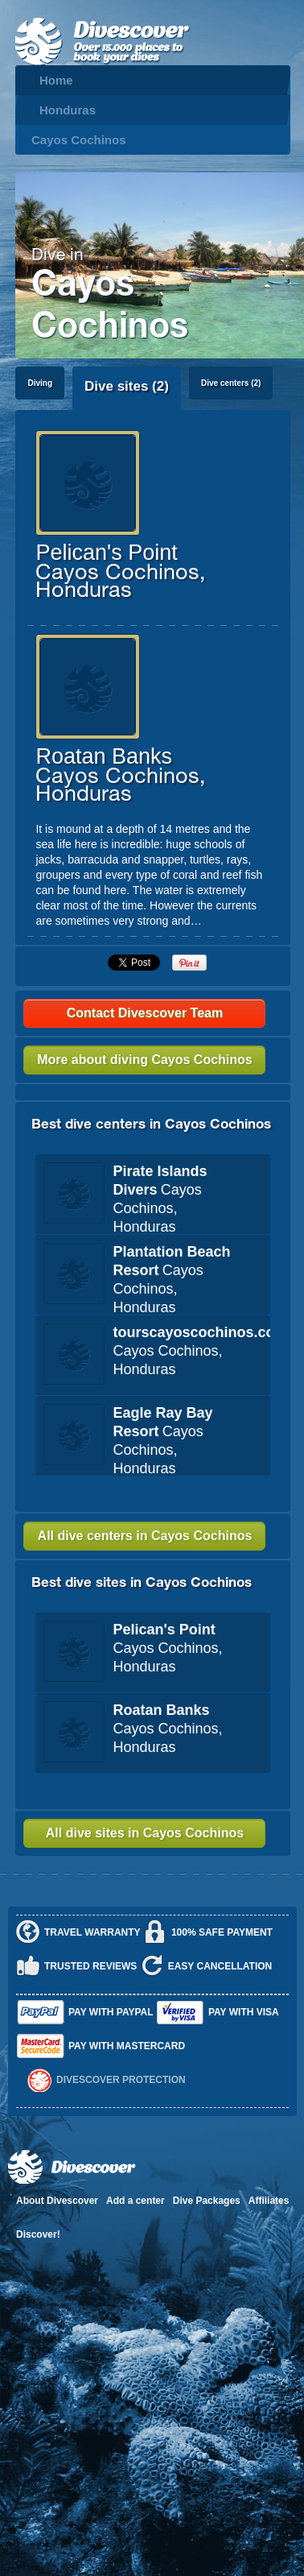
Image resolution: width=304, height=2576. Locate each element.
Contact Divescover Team (145, 1013)
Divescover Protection (121, 2079)
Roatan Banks (103, 756)
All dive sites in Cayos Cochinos (145, 1833)
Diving (39, 383)
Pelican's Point (106, 552)
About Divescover (57, 2200)
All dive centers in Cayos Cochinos (145, 1536)
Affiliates (269, 2200)
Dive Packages (206, 2200)
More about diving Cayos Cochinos (145, 1059)
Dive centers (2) (231, 383)
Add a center (135, 2200)
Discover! (38, 2234)
